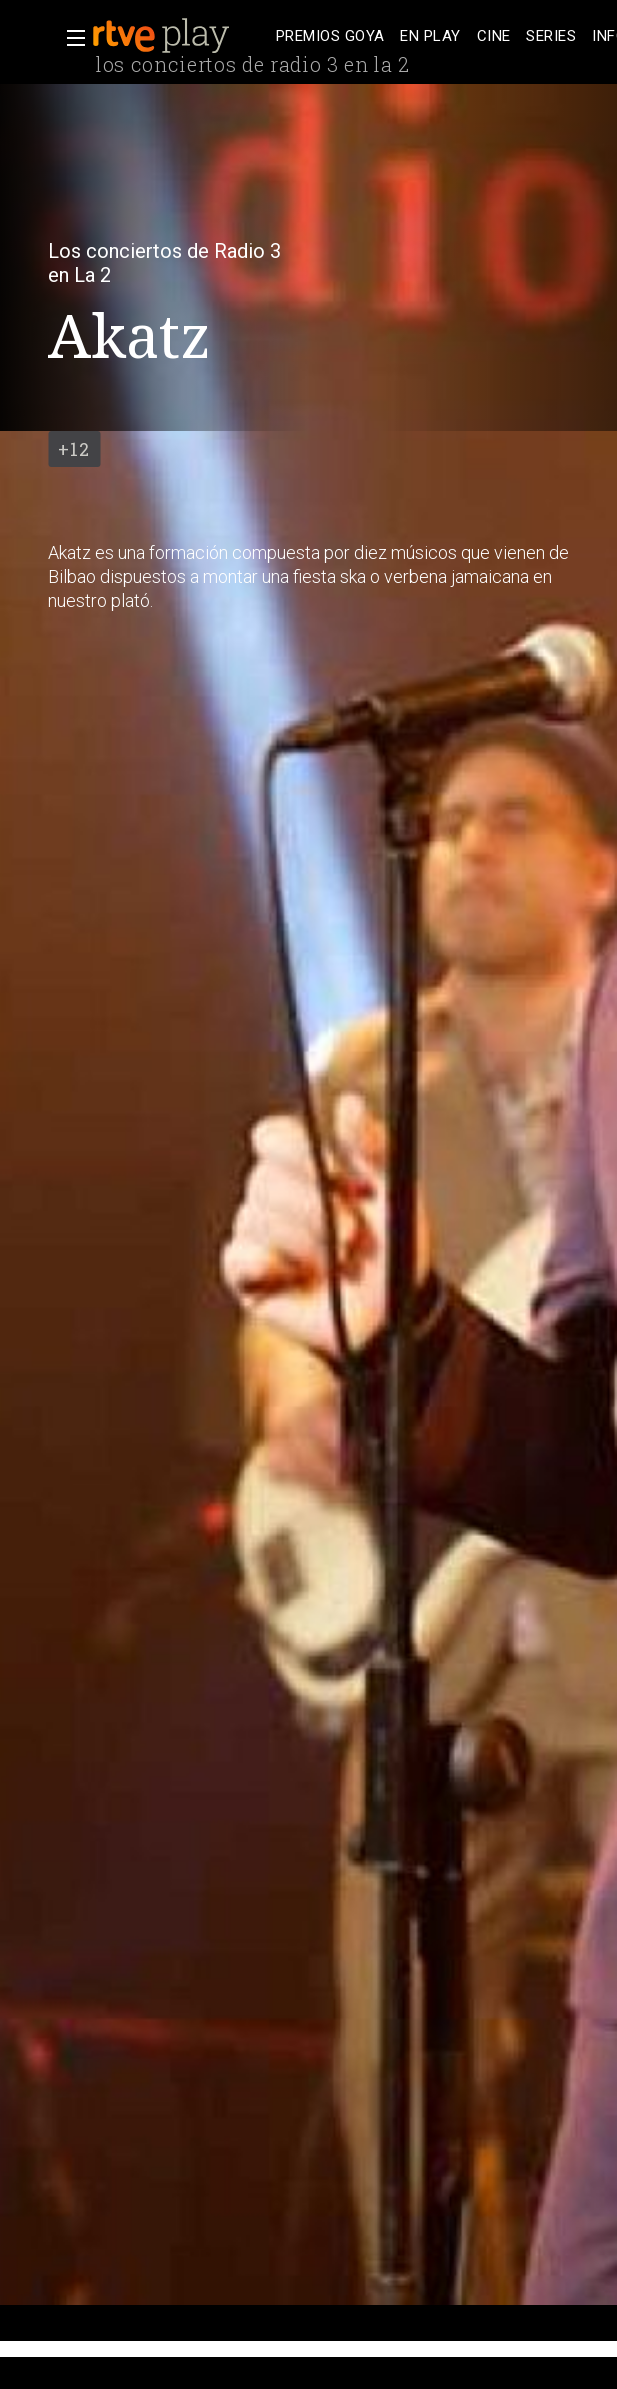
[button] (70, 38)
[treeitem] (330, 36)
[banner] (180, 36)
